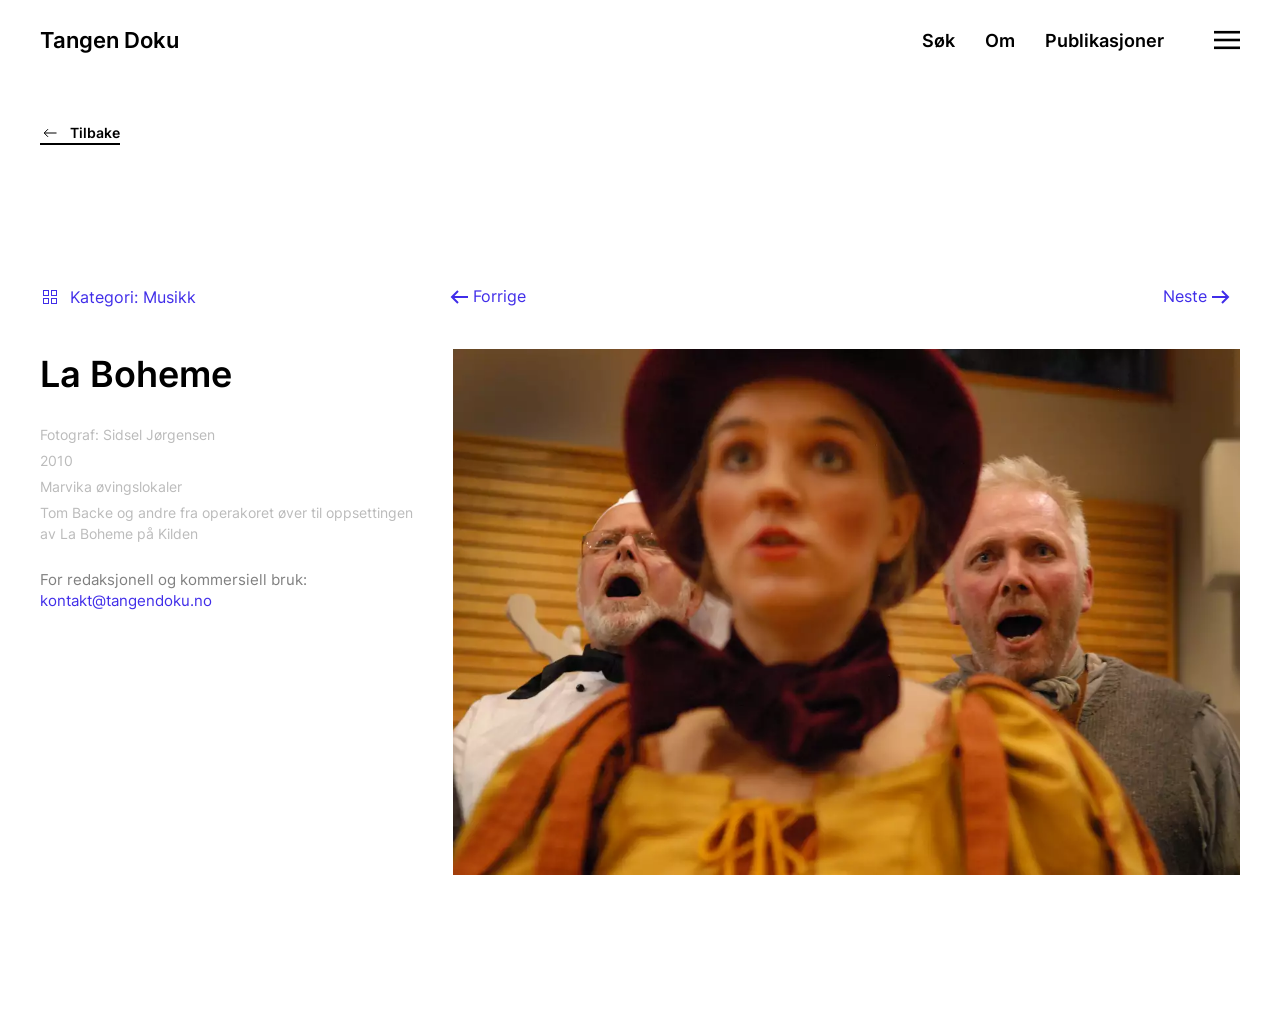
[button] (1227, 40)
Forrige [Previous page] (488, 296)
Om (1000, 40)
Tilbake (80, 133)
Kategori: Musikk (118, 297)
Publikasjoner (1104, 40)
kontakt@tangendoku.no (126, 600)
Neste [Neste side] (1196, 296)
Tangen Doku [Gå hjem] (109, 40)
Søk (938, 40)
